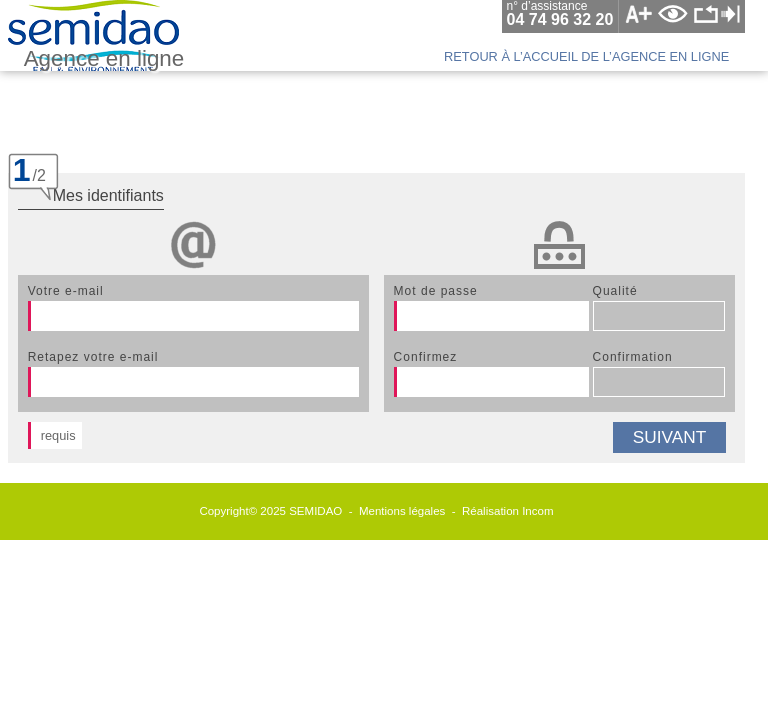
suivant (670, 437)
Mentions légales (402, 511)
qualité (615, 291)
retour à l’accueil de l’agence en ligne (586, 56)
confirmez (426, 357)
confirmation (633, 357)
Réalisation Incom (508, 511)
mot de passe (436, 291)
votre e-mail (66, 291)
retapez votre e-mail (93, 357)
